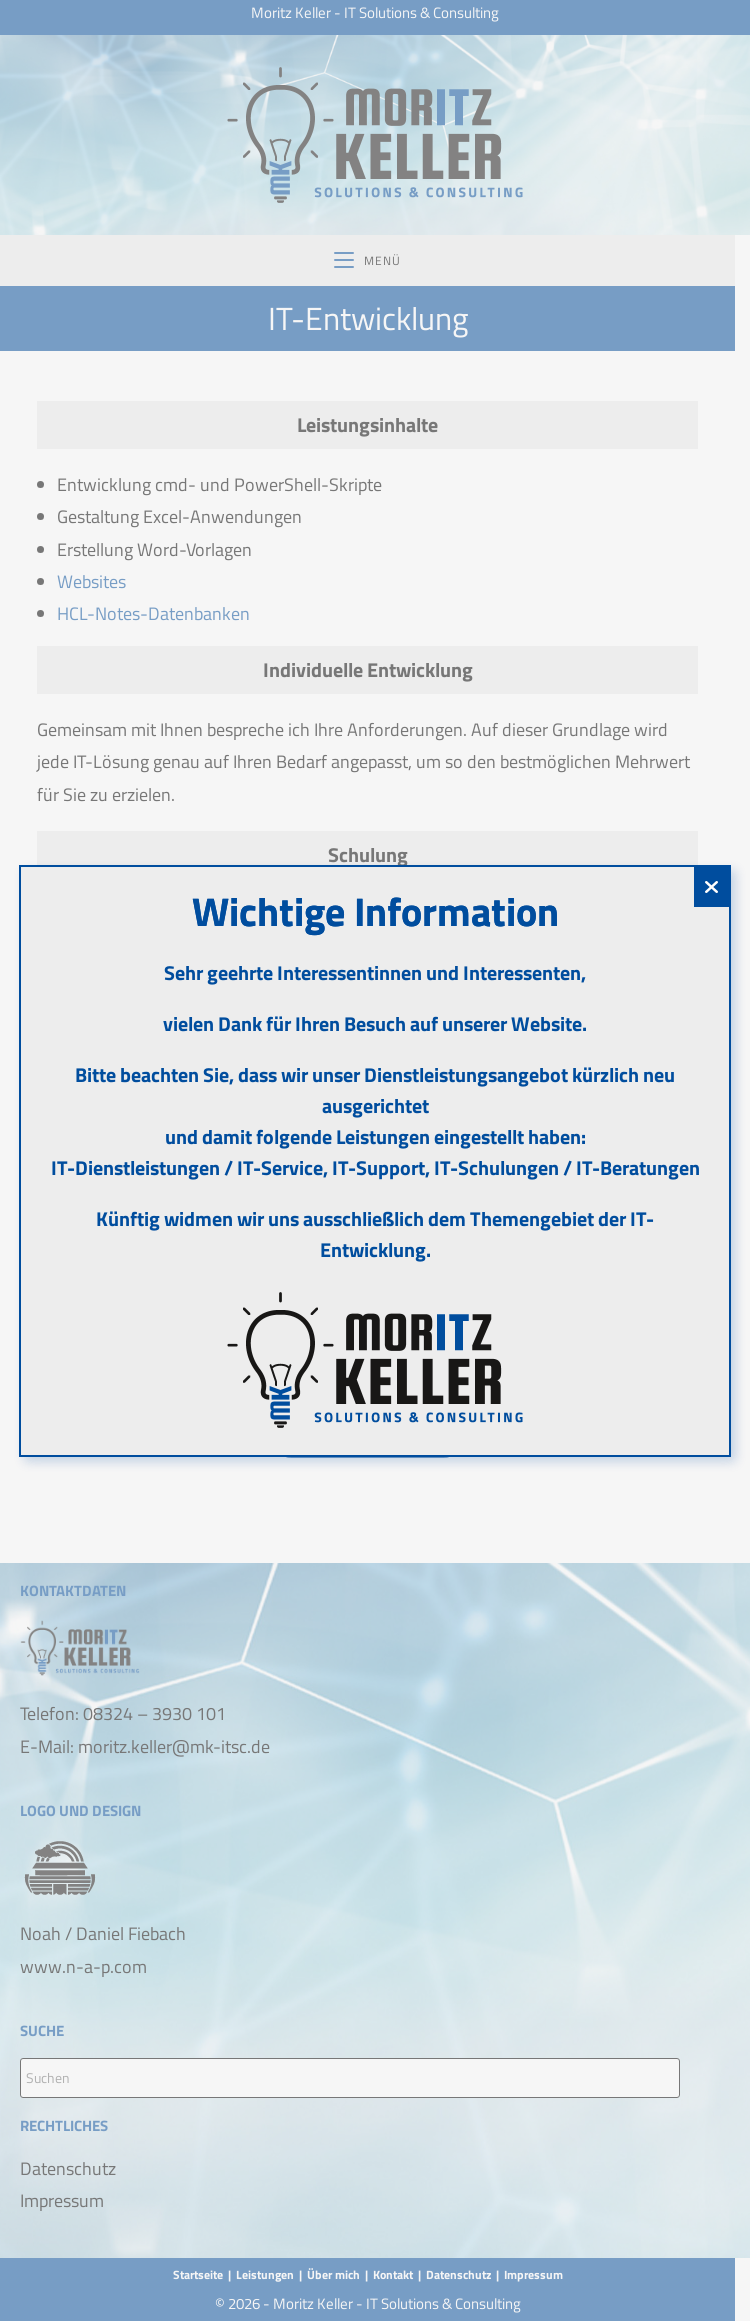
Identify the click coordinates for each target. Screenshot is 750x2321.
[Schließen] (711, 887)
